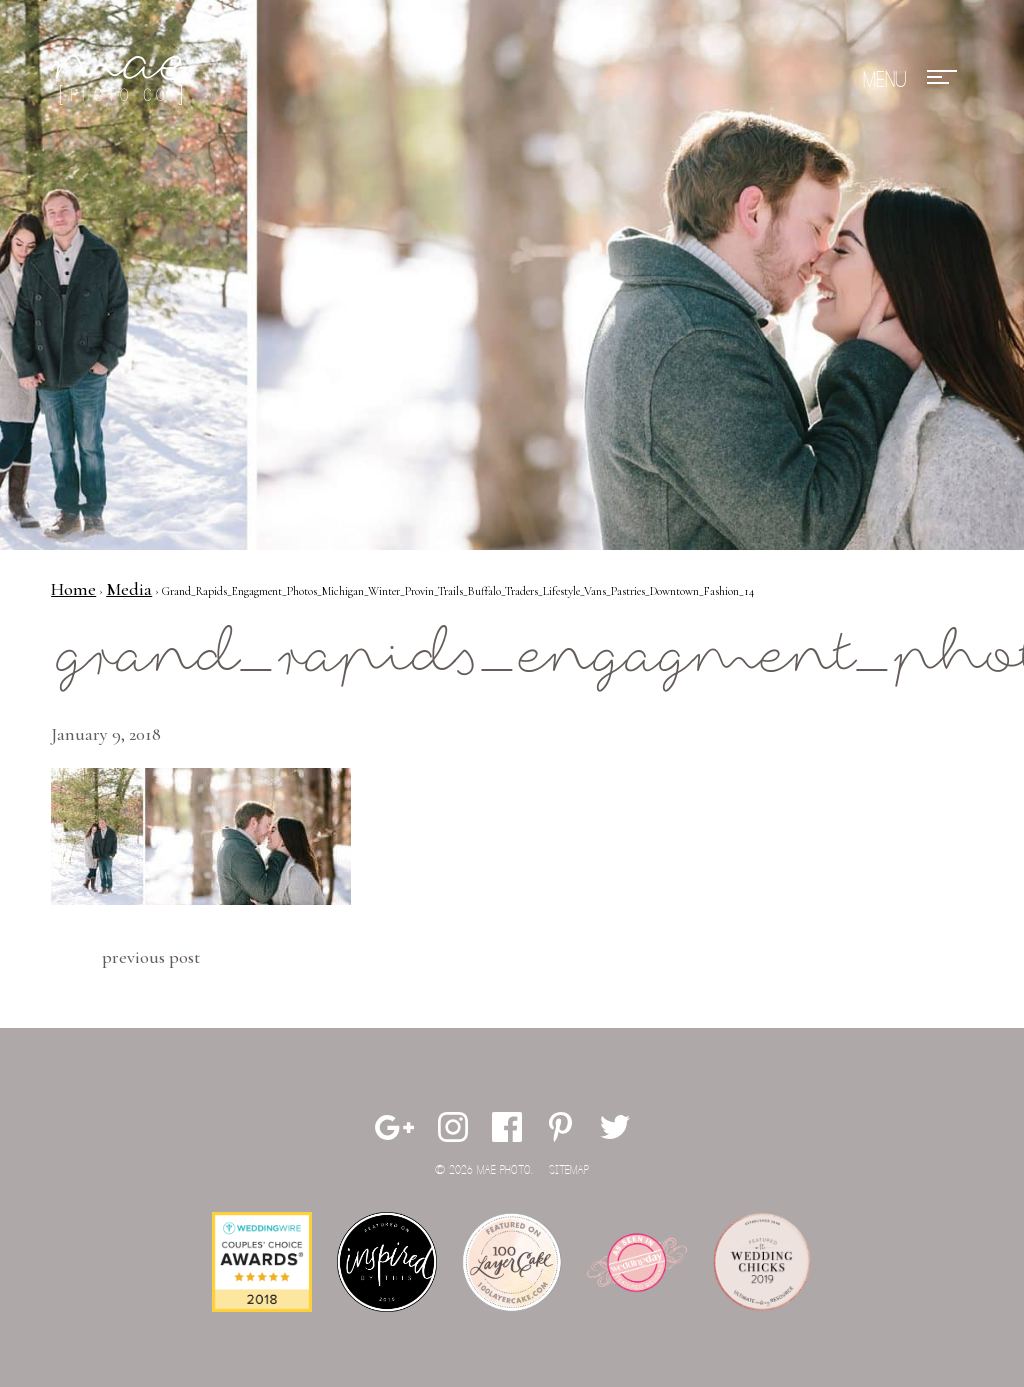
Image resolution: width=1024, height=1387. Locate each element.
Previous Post (151, 957)
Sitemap (569, 1170)
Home (73, 589)
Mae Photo (126, 80)
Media (129, 589)
